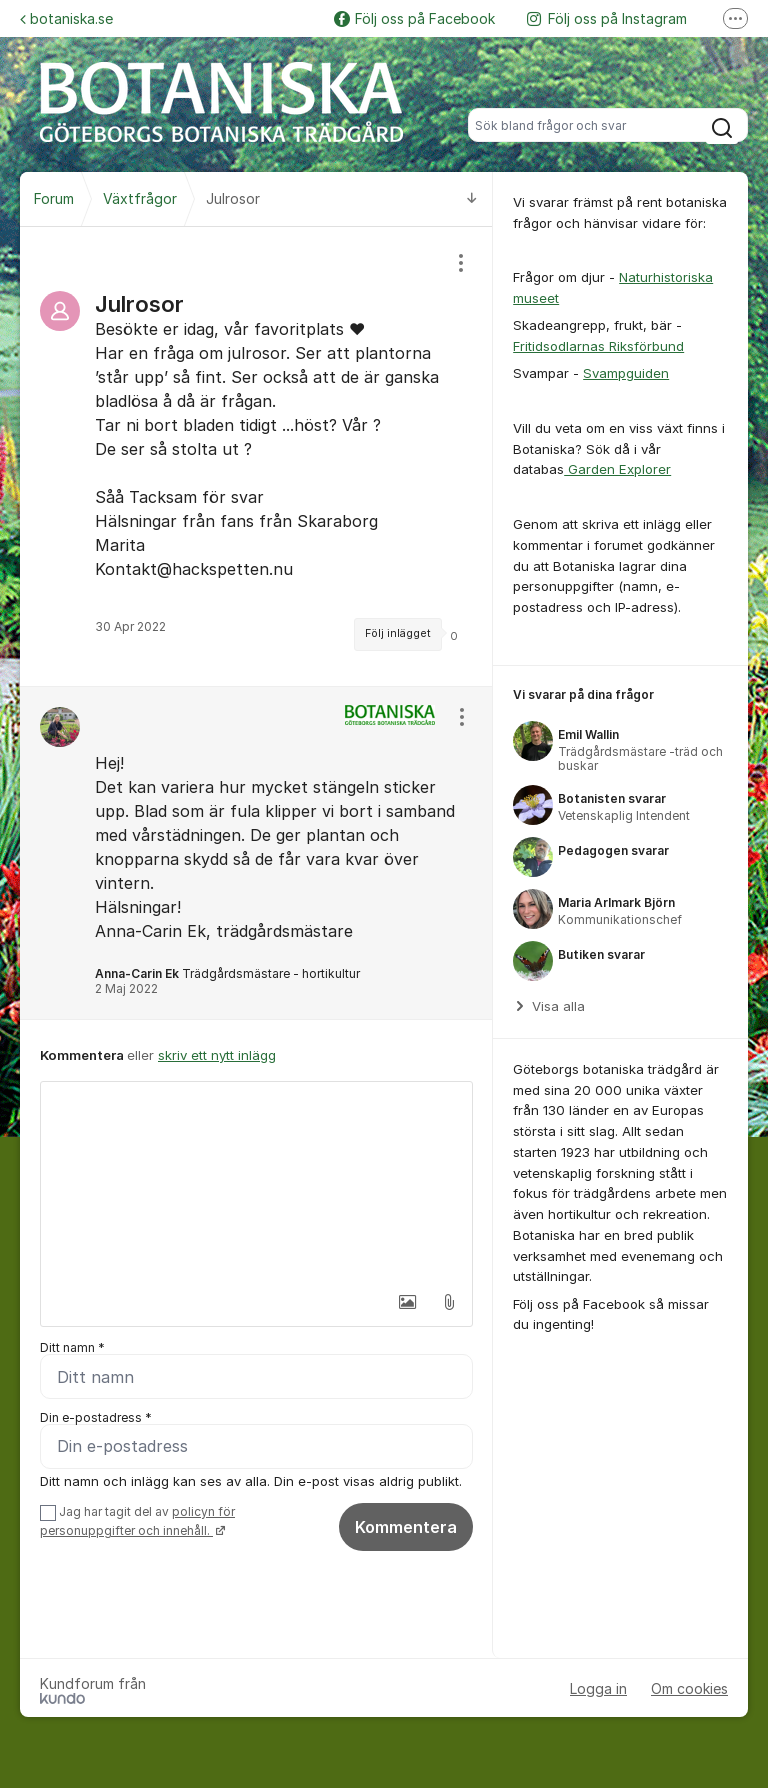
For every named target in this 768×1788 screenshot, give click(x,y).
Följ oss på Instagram (607, 18)
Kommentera (406, 1527)
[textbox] (256, 1182)
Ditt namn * (72, 1347)
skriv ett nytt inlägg (217, 1055)
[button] (407, 1302)
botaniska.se (66, 18)
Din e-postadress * (96, 1417)
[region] (256, 456)
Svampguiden (626, 373)
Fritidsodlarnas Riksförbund (598, 346)
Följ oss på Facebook (414, 18)
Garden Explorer (617, 469)
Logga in (598, 1688)
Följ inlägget (398, 633)
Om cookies (689, 1688)
